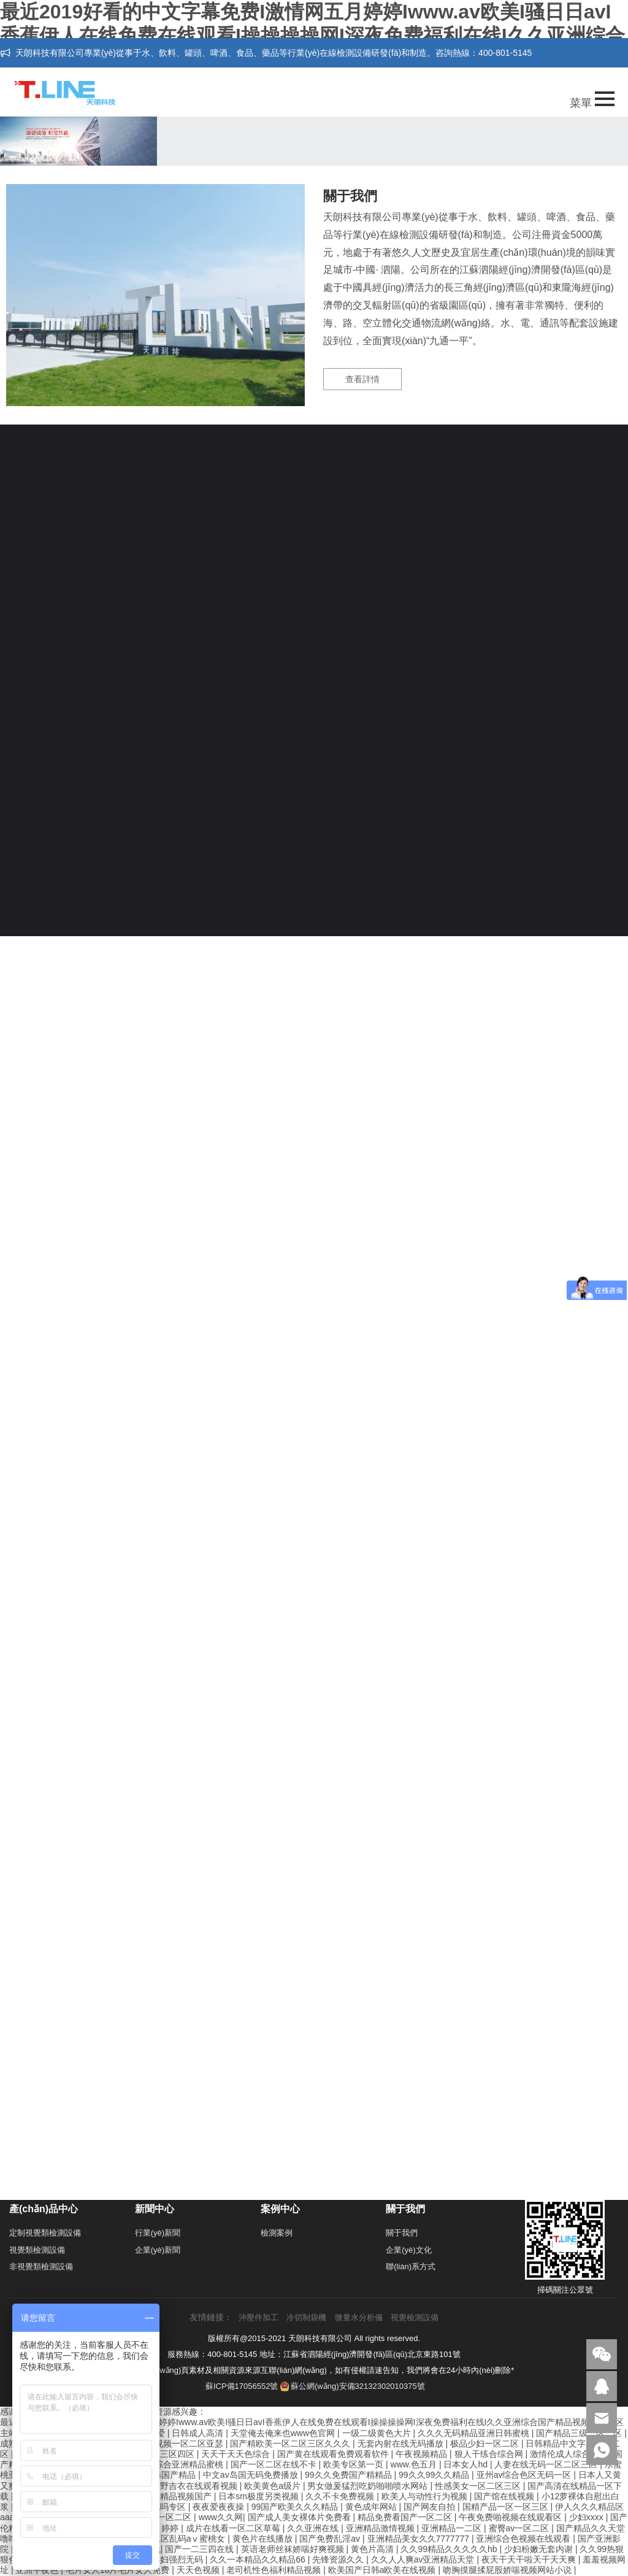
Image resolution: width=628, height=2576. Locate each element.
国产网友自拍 (431, 2507)
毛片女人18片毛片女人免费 (119, 2570)
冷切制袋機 (306, 2317)
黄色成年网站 (372, 2507)
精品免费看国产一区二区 (406, 2517)
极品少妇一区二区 (485, 2443)
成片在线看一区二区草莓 (234, 2528)
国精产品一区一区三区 (506, 2507)
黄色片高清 (373, 2549)
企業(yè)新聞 (157, 2250)
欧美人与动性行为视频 (425, 2496)
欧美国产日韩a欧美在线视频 (383, 2570)
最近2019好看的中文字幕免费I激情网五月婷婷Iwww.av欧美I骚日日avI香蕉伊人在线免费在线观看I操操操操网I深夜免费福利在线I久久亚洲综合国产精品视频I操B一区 (312, 36)
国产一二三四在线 (200, 2549)
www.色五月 (415, 2464)
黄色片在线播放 (263, 2538)
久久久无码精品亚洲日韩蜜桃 (475, 2433)
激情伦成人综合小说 (570, 2454)
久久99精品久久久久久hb (449, 2549)
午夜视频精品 (423, 2454)
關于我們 (402, 2232)
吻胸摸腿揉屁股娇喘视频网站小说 (508, 2570)
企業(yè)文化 (408, 2250)
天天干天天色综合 (236, 2454)
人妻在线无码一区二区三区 (547, 2464)
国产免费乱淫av (330, 2538)
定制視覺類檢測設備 (45, 2232)
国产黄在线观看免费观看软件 (334, 2454)
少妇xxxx (587, 2517)
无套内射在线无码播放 (402, 2443)
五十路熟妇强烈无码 (165, 2559)
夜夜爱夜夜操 (220, 2507)
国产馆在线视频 (505, 2496)
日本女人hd (466, 2464)
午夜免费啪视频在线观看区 (511, 2517)
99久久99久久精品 (435, 2475)
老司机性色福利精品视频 (274, 2570)
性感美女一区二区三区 (479, 2486)
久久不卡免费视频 (341, 2496)
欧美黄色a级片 (273, 2486)
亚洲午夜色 (38, 2570)
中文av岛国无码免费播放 (252, 2475)
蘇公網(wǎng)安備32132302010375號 (352, 2386)
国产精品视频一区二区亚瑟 (173, 2443)
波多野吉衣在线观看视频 (191, 2486)
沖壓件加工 (258, 2317)
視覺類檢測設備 (37, 2250)
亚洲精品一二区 (452, 2528)
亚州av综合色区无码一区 (525, 2475)
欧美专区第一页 (354, 2464)
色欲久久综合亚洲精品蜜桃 (173, 2464)
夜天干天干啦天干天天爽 (529, 2559)
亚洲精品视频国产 (178, 2496)
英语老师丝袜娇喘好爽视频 (294, 2549)
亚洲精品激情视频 (381, 2528)
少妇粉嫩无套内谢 (539, 2549)
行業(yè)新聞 (157, 2232)
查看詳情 (362, 379)
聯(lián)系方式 (410, 2266)
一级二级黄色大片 (377, 2433)
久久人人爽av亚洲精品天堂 (424, 2559)
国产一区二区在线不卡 (275, 2464)
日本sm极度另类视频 (259, 2496)
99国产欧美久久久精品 (295, 2507)
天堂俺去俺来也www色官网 (284, 2433)
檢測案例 (277, 2232)
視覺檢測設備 (414, 2317)
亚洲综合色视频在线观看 (524, 2538)
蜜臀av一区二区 (520, 2528)
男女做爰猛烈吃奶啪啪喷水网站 (368, 2486)
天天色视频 (199, 2570)
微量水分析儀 (359, 2317)
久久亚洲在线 (314, 2528)
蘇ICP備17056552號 (241, 2386)
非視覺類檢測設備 (41, 2266)
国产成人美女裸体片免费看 (300, 2517)
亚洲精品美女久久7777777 (419, 2538)
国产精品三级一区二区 (580, 2433)
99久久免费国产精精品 (349, 2475)
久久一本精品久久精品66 (258, 2559)
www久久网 (221, 2517)
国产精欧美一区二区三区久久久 (291, 2443)
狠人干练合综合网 (490, 2454)
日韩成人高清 (199, 2433)
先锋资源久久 (339, 2559)
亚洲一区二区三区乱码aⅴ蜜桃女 (164, 2538)
